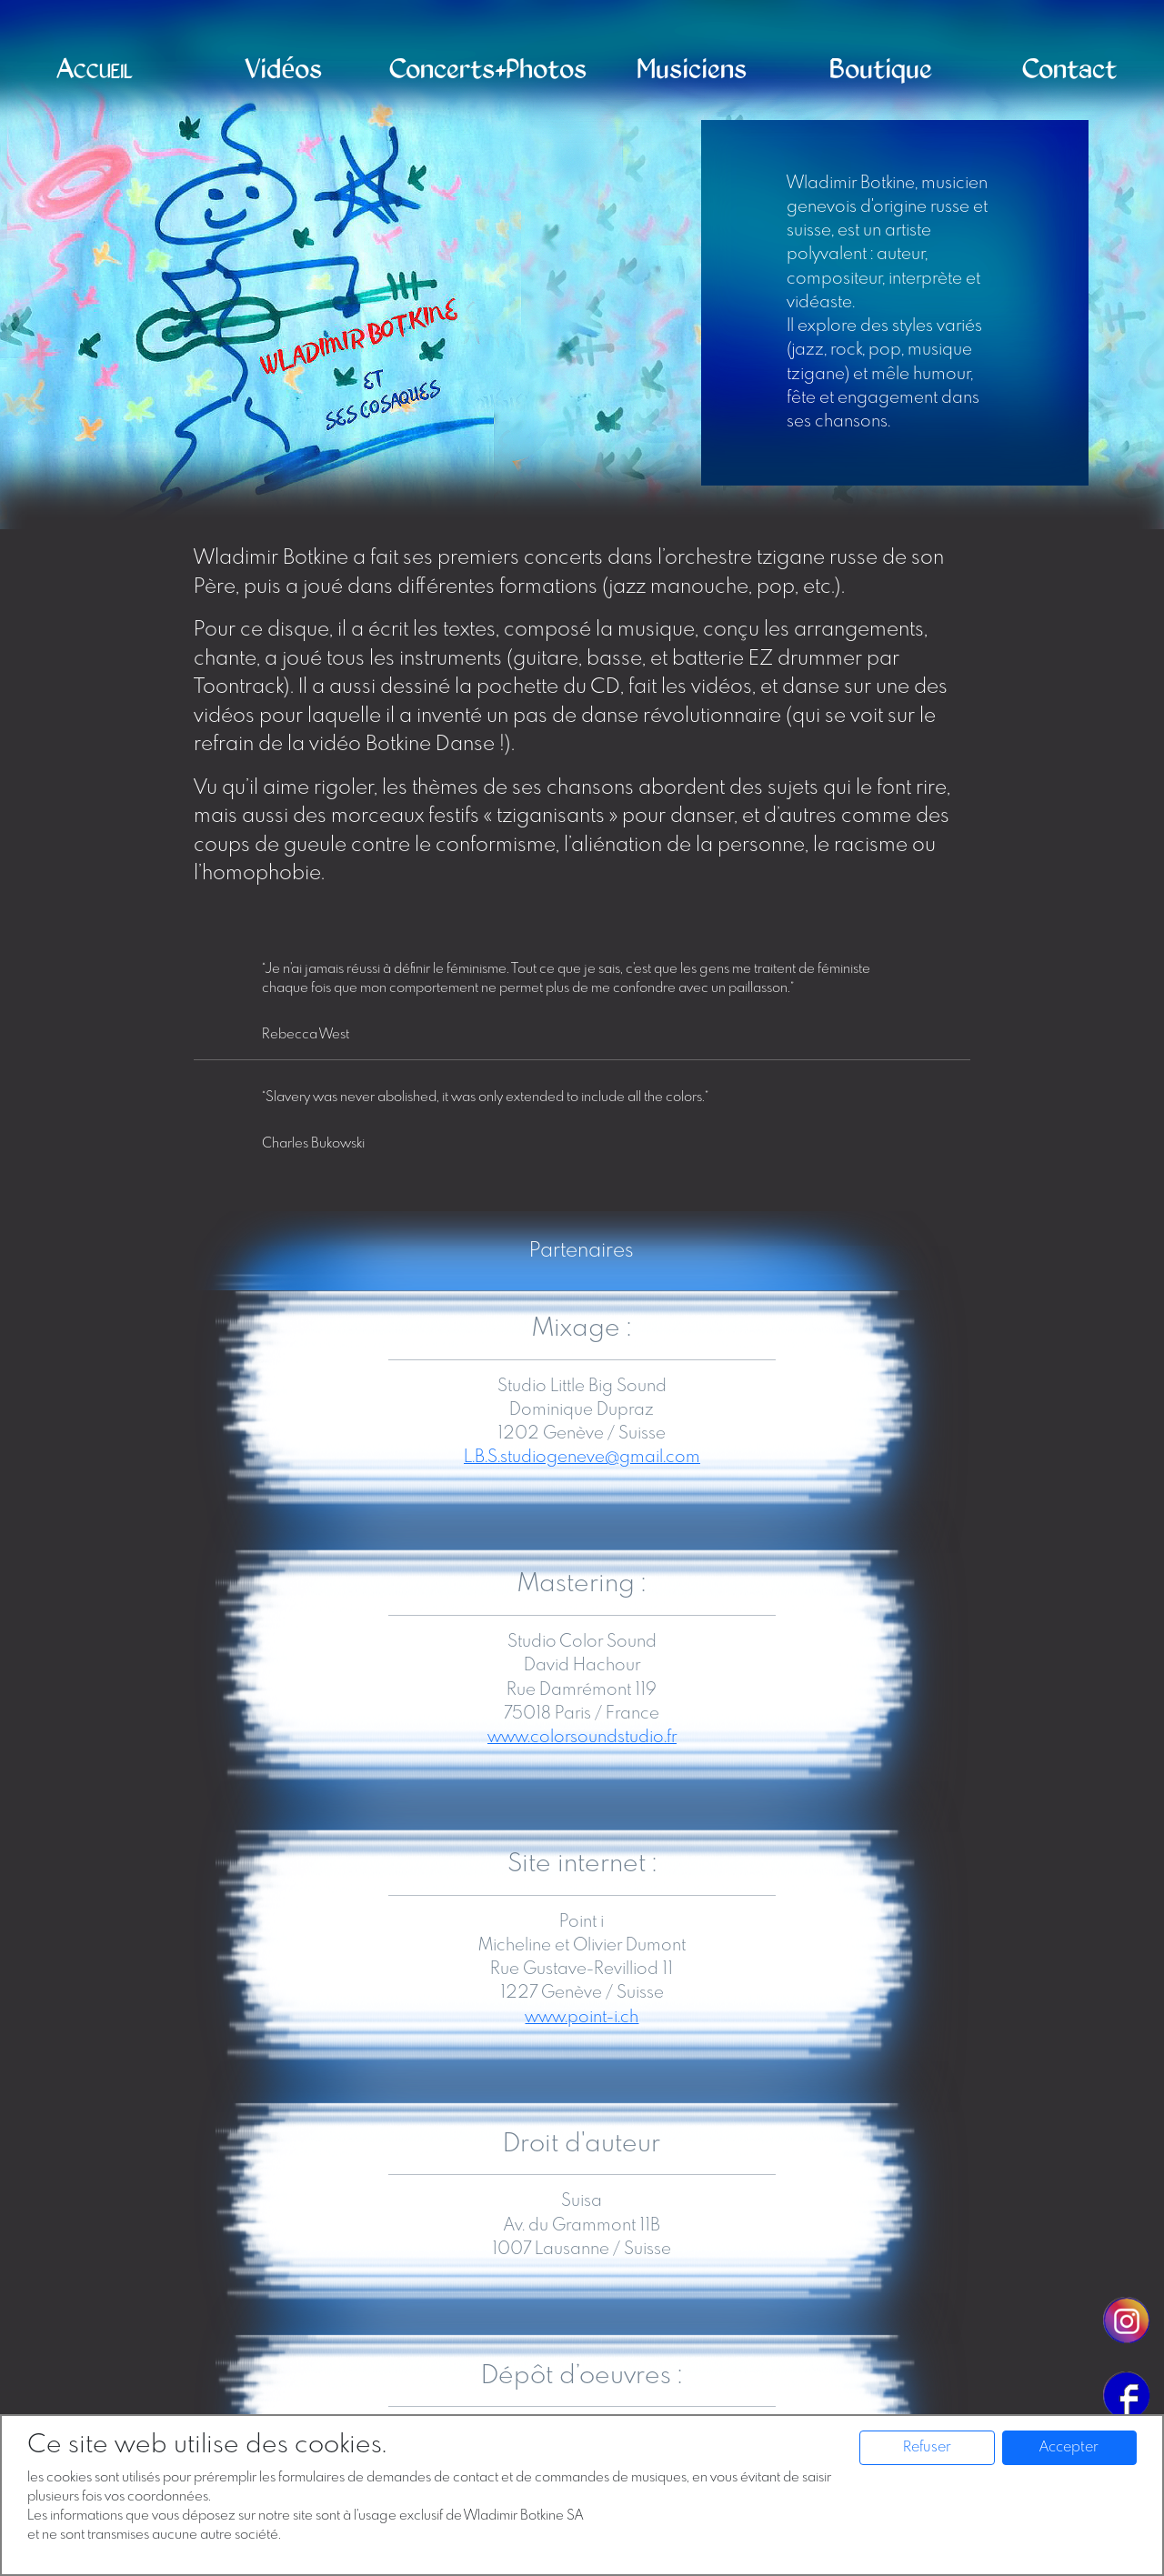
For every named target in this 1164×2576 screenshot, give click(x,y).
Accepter (1069, 2447)
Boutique (880, 69)
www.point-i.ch (581, 2017)
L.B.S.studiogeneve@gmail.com (582, 1457)
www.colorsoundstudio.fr (582, 1737)
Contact (1069, 69)
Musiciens (692, 69)
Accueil (94, 69)
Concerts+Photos (488, 69)
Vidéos (283, 69)
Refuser (927, 2447)
